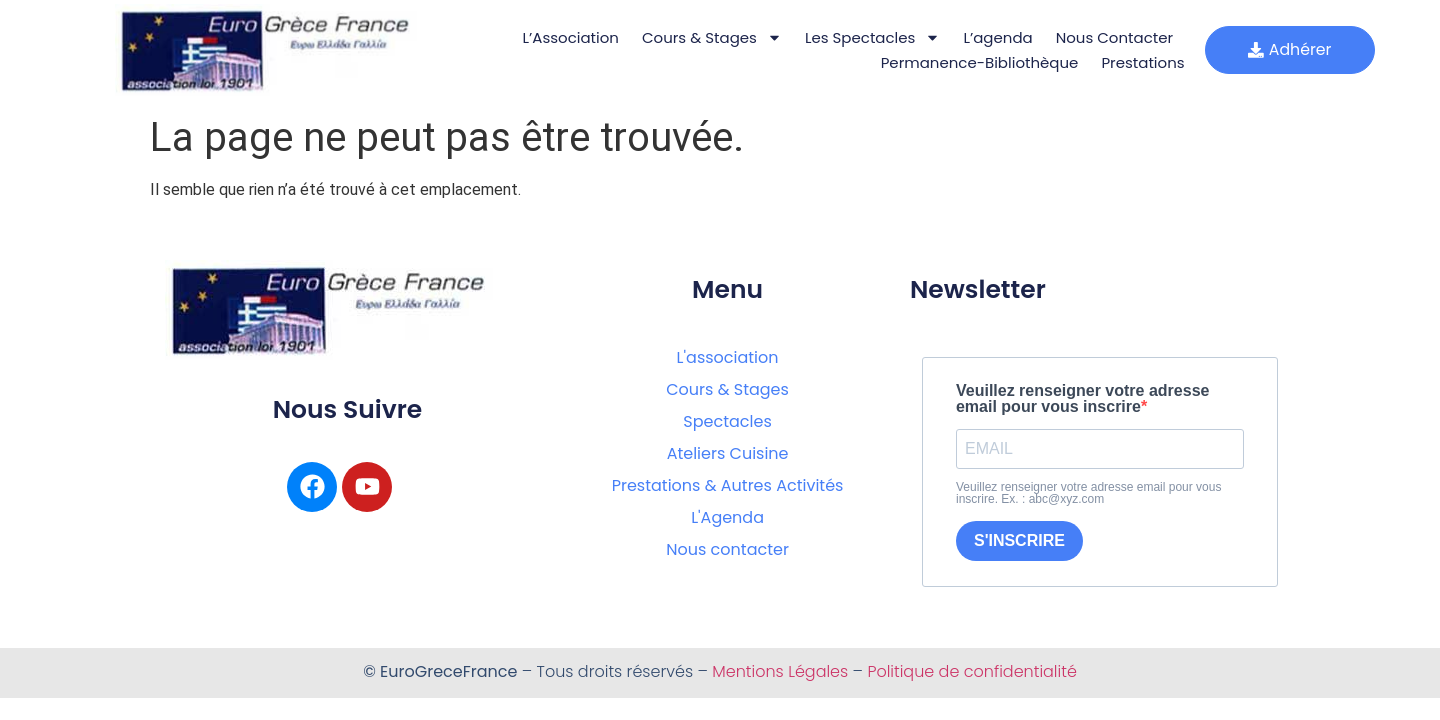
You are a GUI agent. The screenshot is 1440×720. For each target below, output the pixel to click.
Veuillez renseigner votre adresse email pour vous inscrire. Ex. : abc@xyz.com (1088, 493)
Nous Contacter (1107, 37)
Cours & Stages (706, 37)
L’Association (564, 37)
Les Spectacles (867, 37)
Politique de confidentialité (971, 671)
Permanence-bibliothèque (973, 62)
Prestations (1136, 62)
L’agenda (991, 37)
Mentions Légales (780, 671)
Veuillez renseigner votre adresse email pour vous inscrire (1082, 399)
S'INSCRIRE (1019, 540)
